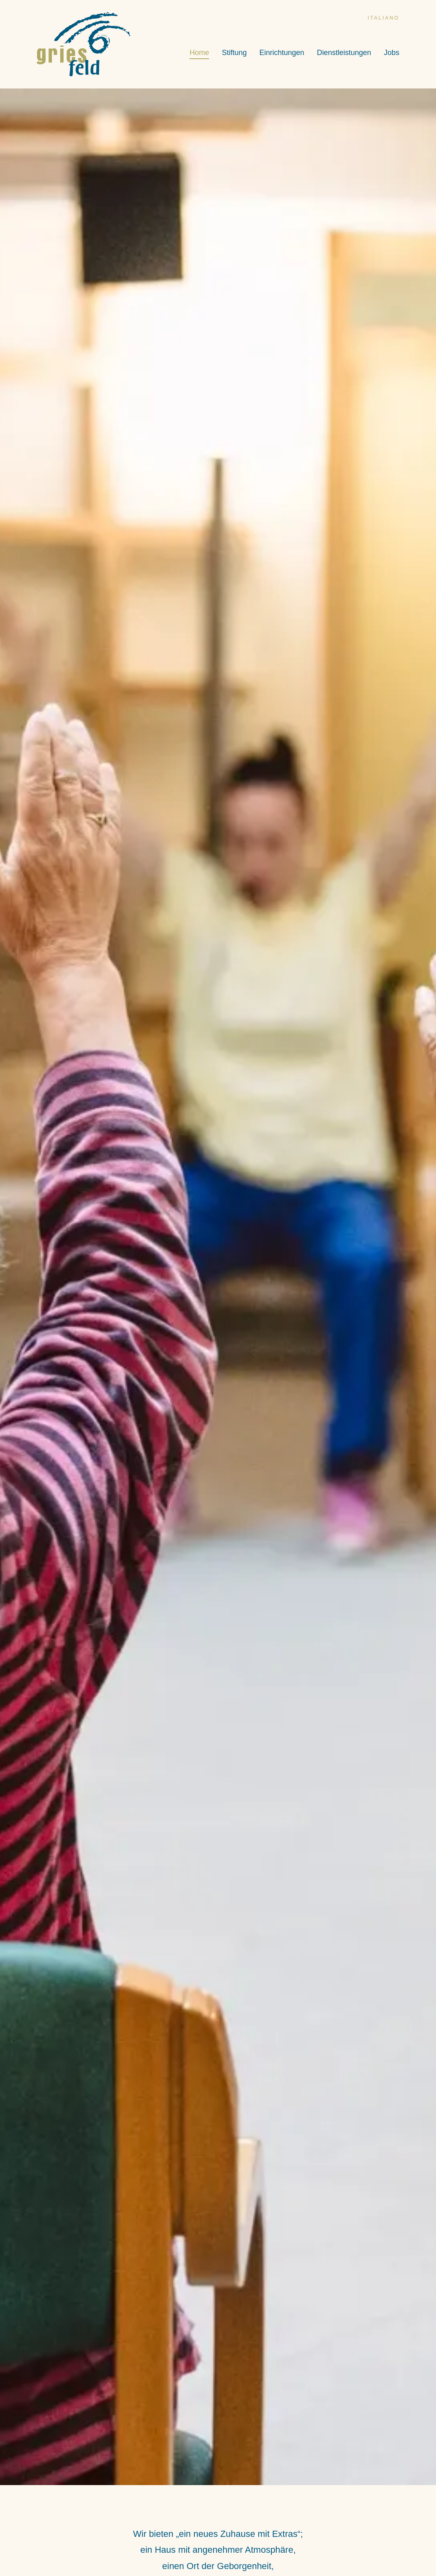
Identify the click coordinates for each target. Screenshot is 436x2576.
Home (199, 53)
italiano (383, 18)
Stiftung (234, 53)
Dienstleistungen (344, 53)
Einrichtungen (282, 53)
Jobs (391, 53)
